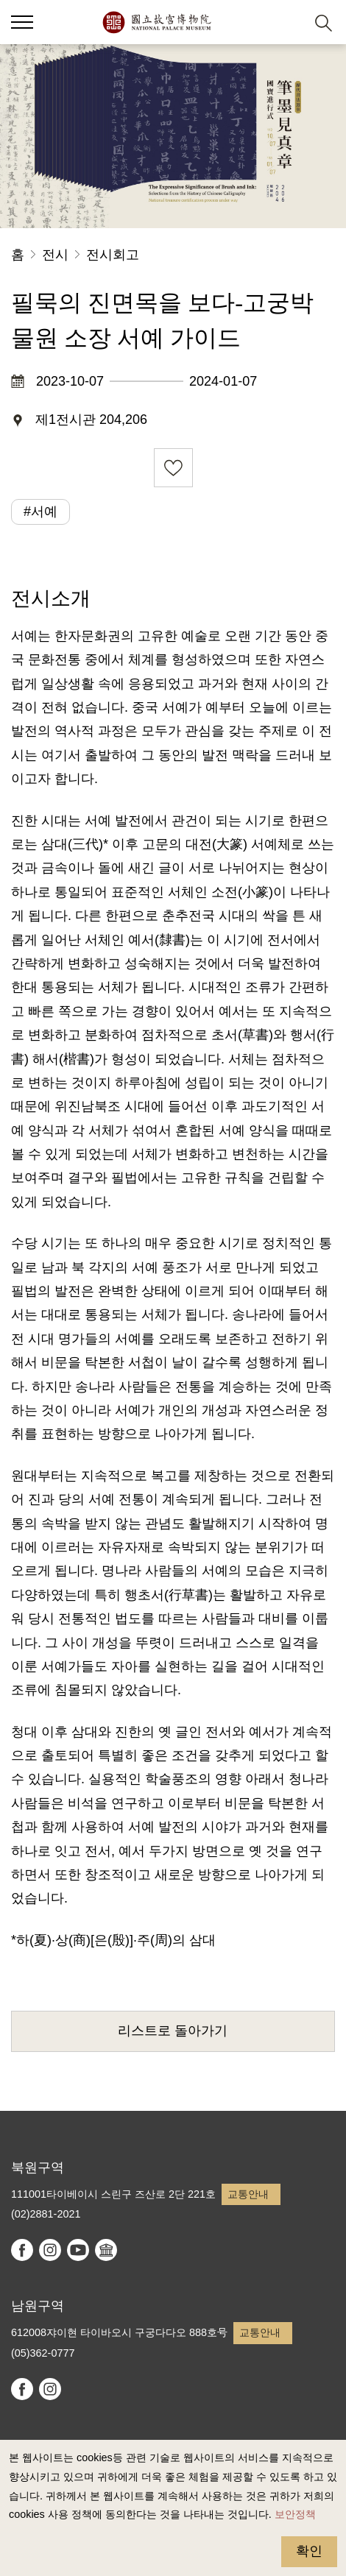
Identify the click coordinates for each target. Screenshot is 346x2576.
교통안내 (248, 2194)
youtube (78, 2250)
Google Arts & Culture (106, 2250)
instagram (50, 2250)
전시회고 (112, 254)
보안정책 (295, 2514)
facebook (22, 2250)
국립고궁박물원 (156, 22)
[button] (287, 22)
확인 (309, 2551)
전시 (55, 254)
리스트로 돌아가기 (172, 2030)
